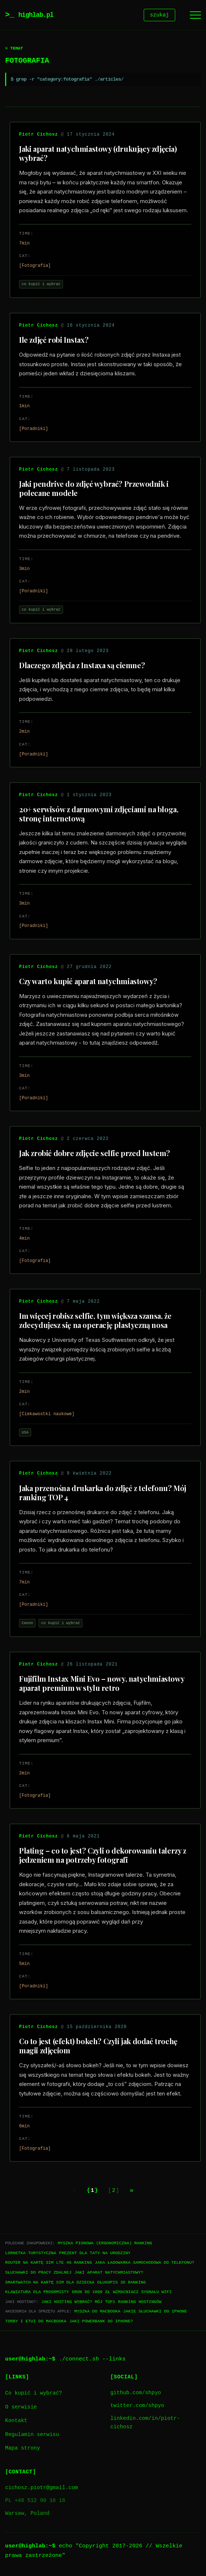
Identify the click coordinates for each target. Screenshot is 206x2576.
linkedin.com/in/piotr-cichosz (145, 2424)
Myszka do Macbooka (97, 2312)
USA (25, 1433)
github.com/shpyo (135, 2394)
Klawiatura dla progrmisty (37, 2293)
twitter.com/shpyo (137, 2406)
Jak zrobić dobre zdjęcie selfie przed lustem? (94, 1154)
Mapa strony (22, 2449)
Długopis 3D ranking (122, 2283)
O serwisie (21, 2408)
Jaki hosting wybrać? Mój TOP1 (78, 2302)
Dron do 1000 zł (91, 2293)
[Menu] (195, 15)
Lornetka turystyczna (30, 2254)
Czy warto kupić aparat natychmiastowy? (88, 982)
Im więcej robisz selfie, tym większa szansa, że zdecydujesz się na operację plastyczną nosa (95, 1321)
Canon (27, 1624)
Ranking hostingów (139, 2302)
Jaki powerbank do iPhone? (101, 2322)
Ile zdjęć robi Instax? (53, 341)
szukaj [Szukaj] (159, 15)
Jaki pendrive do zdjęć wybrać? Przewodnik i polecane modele (94, 489)
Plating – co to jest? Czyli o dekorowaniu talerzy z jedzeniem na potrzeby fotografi (102, 1856)
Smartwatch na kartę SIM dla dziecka (49, 2283)
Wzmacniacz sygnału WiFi (142, 2293)
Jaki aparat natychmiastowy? (108, 2273)
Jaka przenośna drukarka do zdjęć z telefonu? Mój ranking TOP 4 (102, 1493)
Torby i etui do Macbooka (35, 2322)
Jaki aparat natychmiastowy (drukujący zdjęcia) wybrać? (98, 154)
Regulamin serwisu (32, 2435)
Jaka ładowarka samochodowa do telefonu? (144, 2263)
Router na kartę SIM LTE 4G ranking (48, 2263)
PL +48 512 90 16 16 (35, 2501)
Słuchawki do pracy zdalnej (38, 2273)
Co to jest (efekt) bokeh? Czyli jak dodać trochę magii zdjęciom (98, 2046)
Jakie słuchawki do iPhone (155, 2312)
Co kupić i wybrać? (33, 2394)
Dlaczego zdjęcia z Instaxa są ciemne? (82, 666)
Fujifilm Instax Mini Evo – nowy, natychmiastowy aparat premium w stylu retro (101, 1684)
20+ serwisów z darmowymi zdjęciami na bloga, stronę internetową (98, 814)
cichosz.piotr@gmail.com (41, 2488)
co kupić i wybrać (41, 285)
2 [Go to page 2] (113, 2191)
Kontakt (16, 2421)
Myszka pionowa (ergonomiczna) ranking (105, 2244)
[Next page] (131, 2191)
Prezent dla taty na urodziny (94, 2254)
